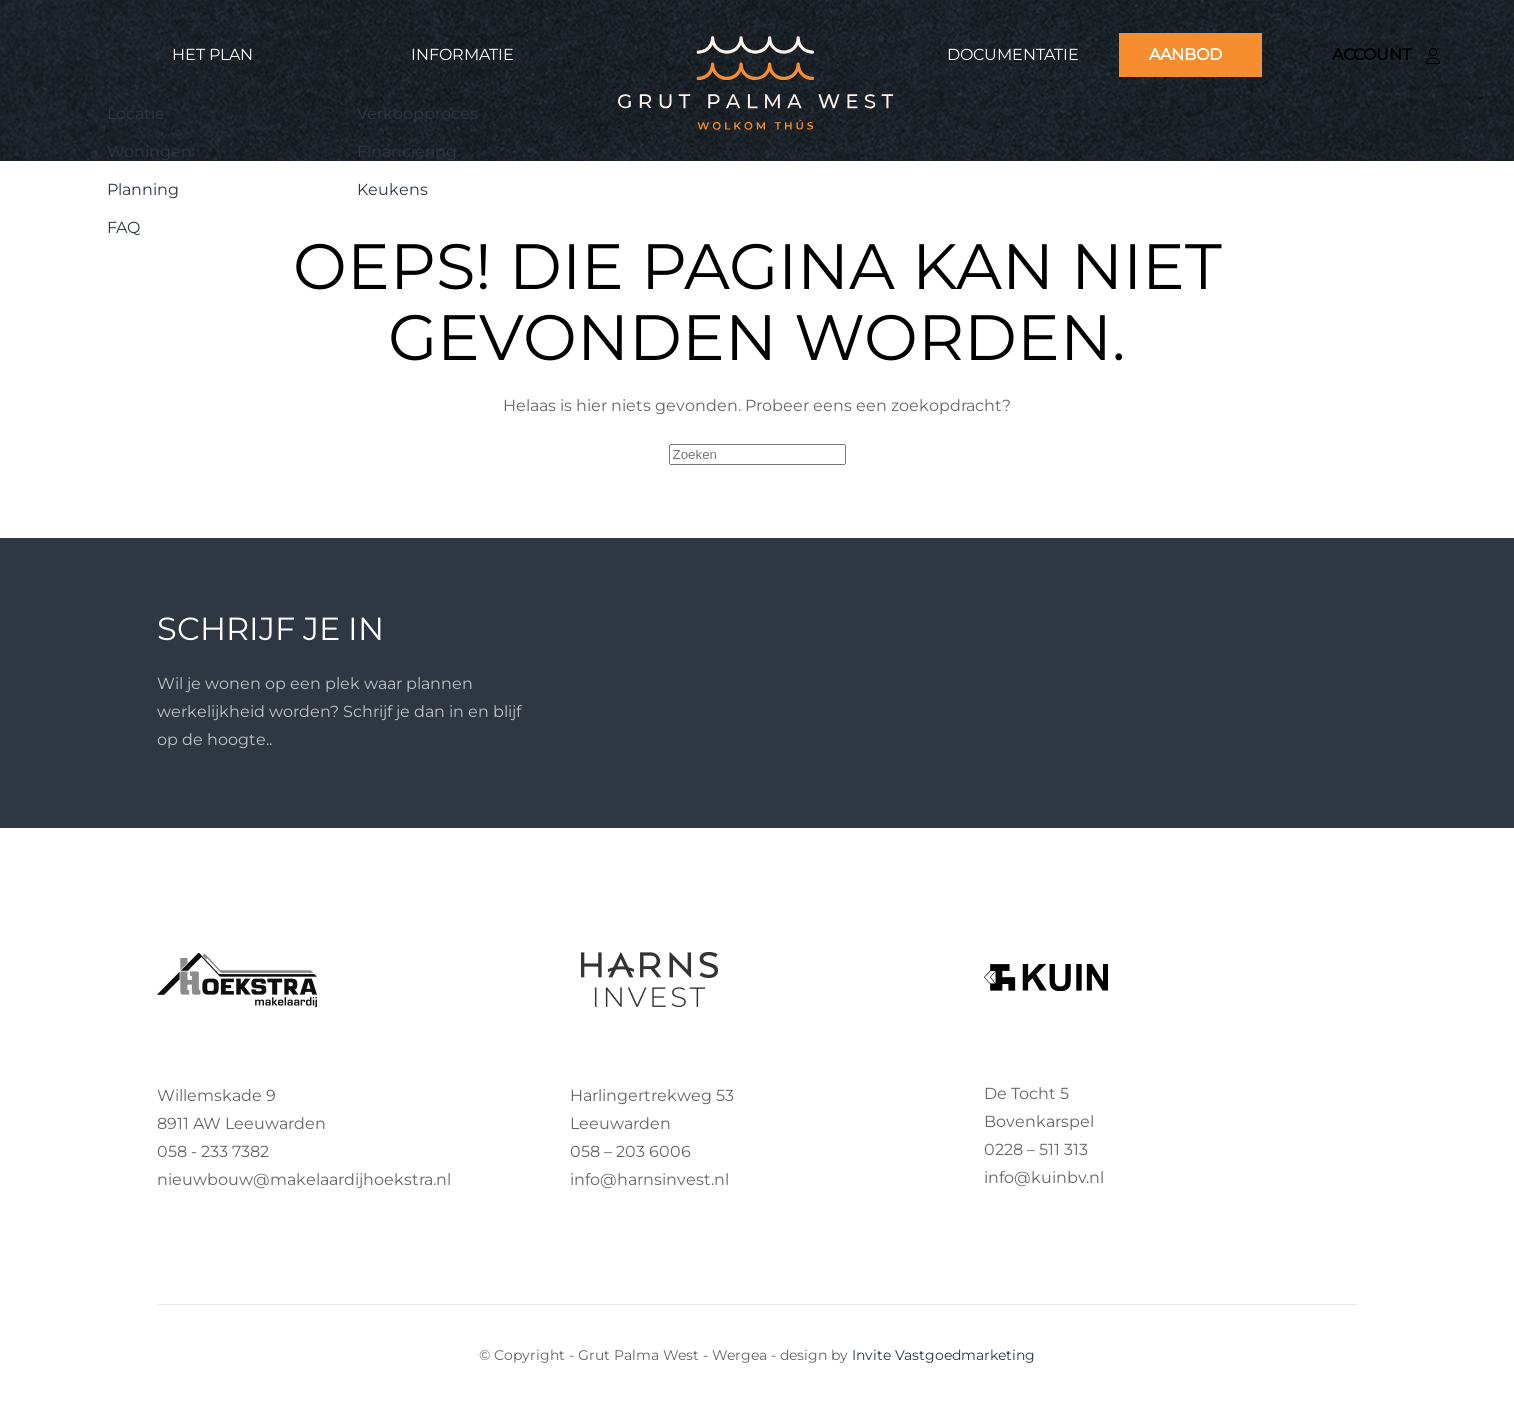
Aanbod (1185, 54)
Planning (143, 189)
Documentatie (1013, 54)
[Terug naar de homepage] (757, 80)
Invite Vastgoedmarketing (943, 1355)
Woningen (149, 151)
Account (1386, 54)
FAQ (123, 227)
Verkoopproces (417, 113)
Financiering (407, 151)
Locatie (136, 113)
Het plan (212, 54)
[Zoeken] (757, 454)
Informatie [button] (462, 54)
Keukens (392, 189)
